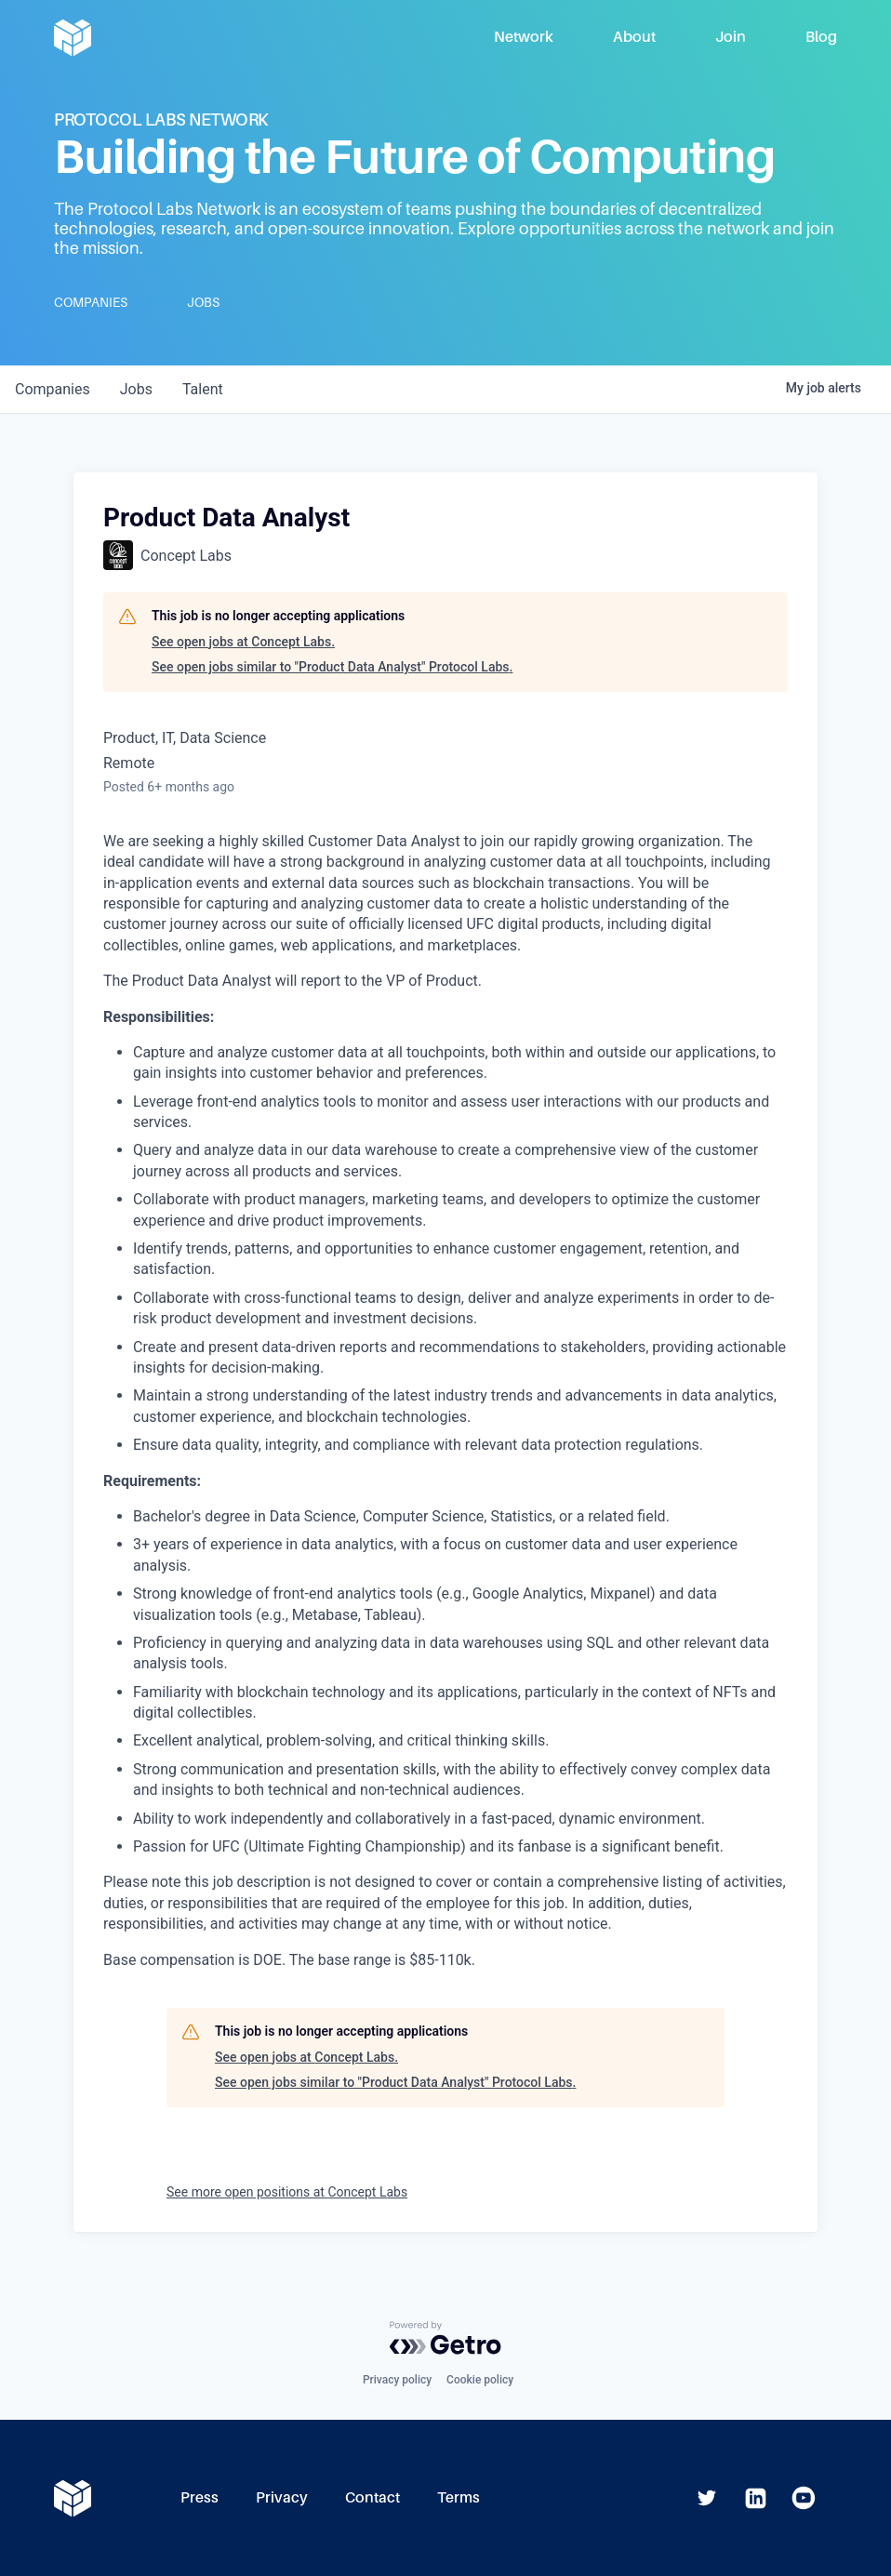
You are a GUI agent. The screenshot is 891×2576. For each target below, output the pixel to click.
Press (199, 2497)
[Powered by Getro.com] (445, 2338)
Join (730, 37)
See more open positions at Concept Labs (286, 2191)
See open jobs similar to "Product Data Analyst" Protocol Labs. (332, 666)
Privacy (282, 2497)
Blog (821, 37)
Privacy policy (397, 2379)
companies (52, 389)
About (634, 37)
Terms (458, 2497)
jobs (136, 389)
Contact (372, 2497)
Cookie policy (479, 2379)
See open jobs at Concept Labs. (243, 641)
